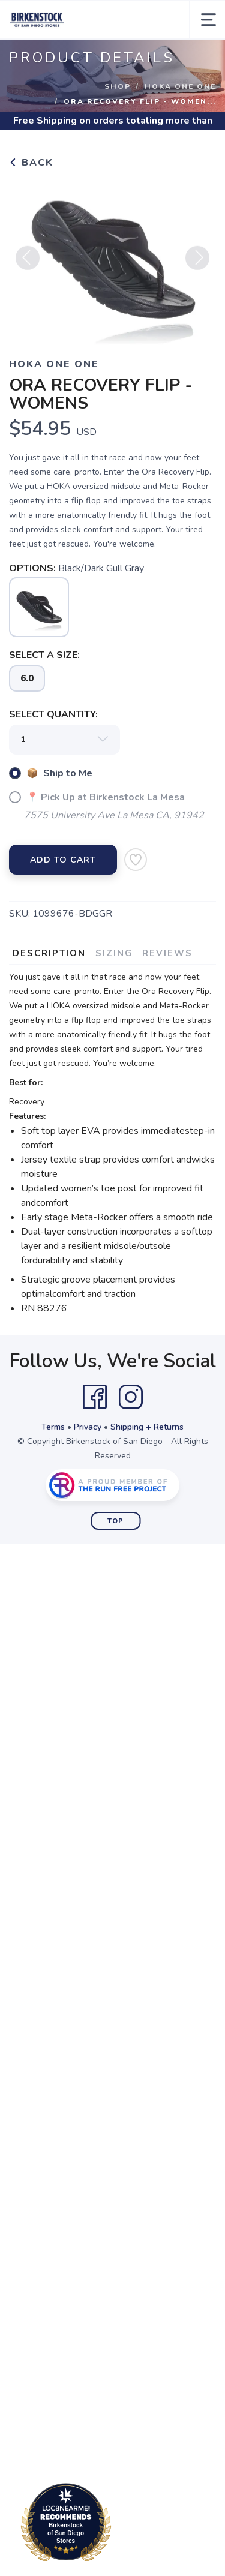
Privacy (87, 1427)
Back (31, 162)
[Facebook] (95, 1397)
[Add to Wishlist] (135, 859)
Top (115, 1521)
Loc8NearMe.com (118, 2524)
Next (197, 265)
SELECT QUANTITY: (53, 714)
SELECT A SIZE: (44, 655)
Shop (117, 86)
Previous (28, 265)
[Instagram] (131, 1397)
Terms (53, 1427)
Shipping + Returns (147, 1427)
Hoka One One (180, 86)
